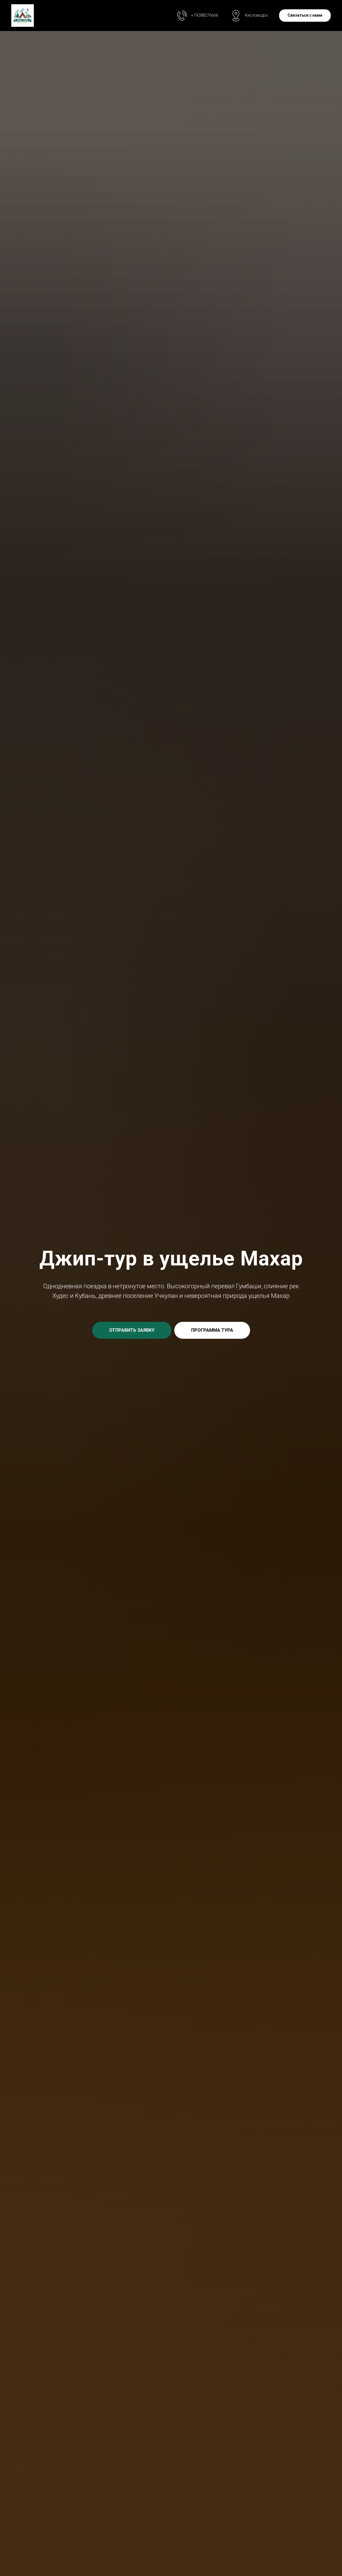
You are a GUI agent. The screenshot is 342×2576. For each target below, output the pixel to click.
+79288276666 (204, 15)
